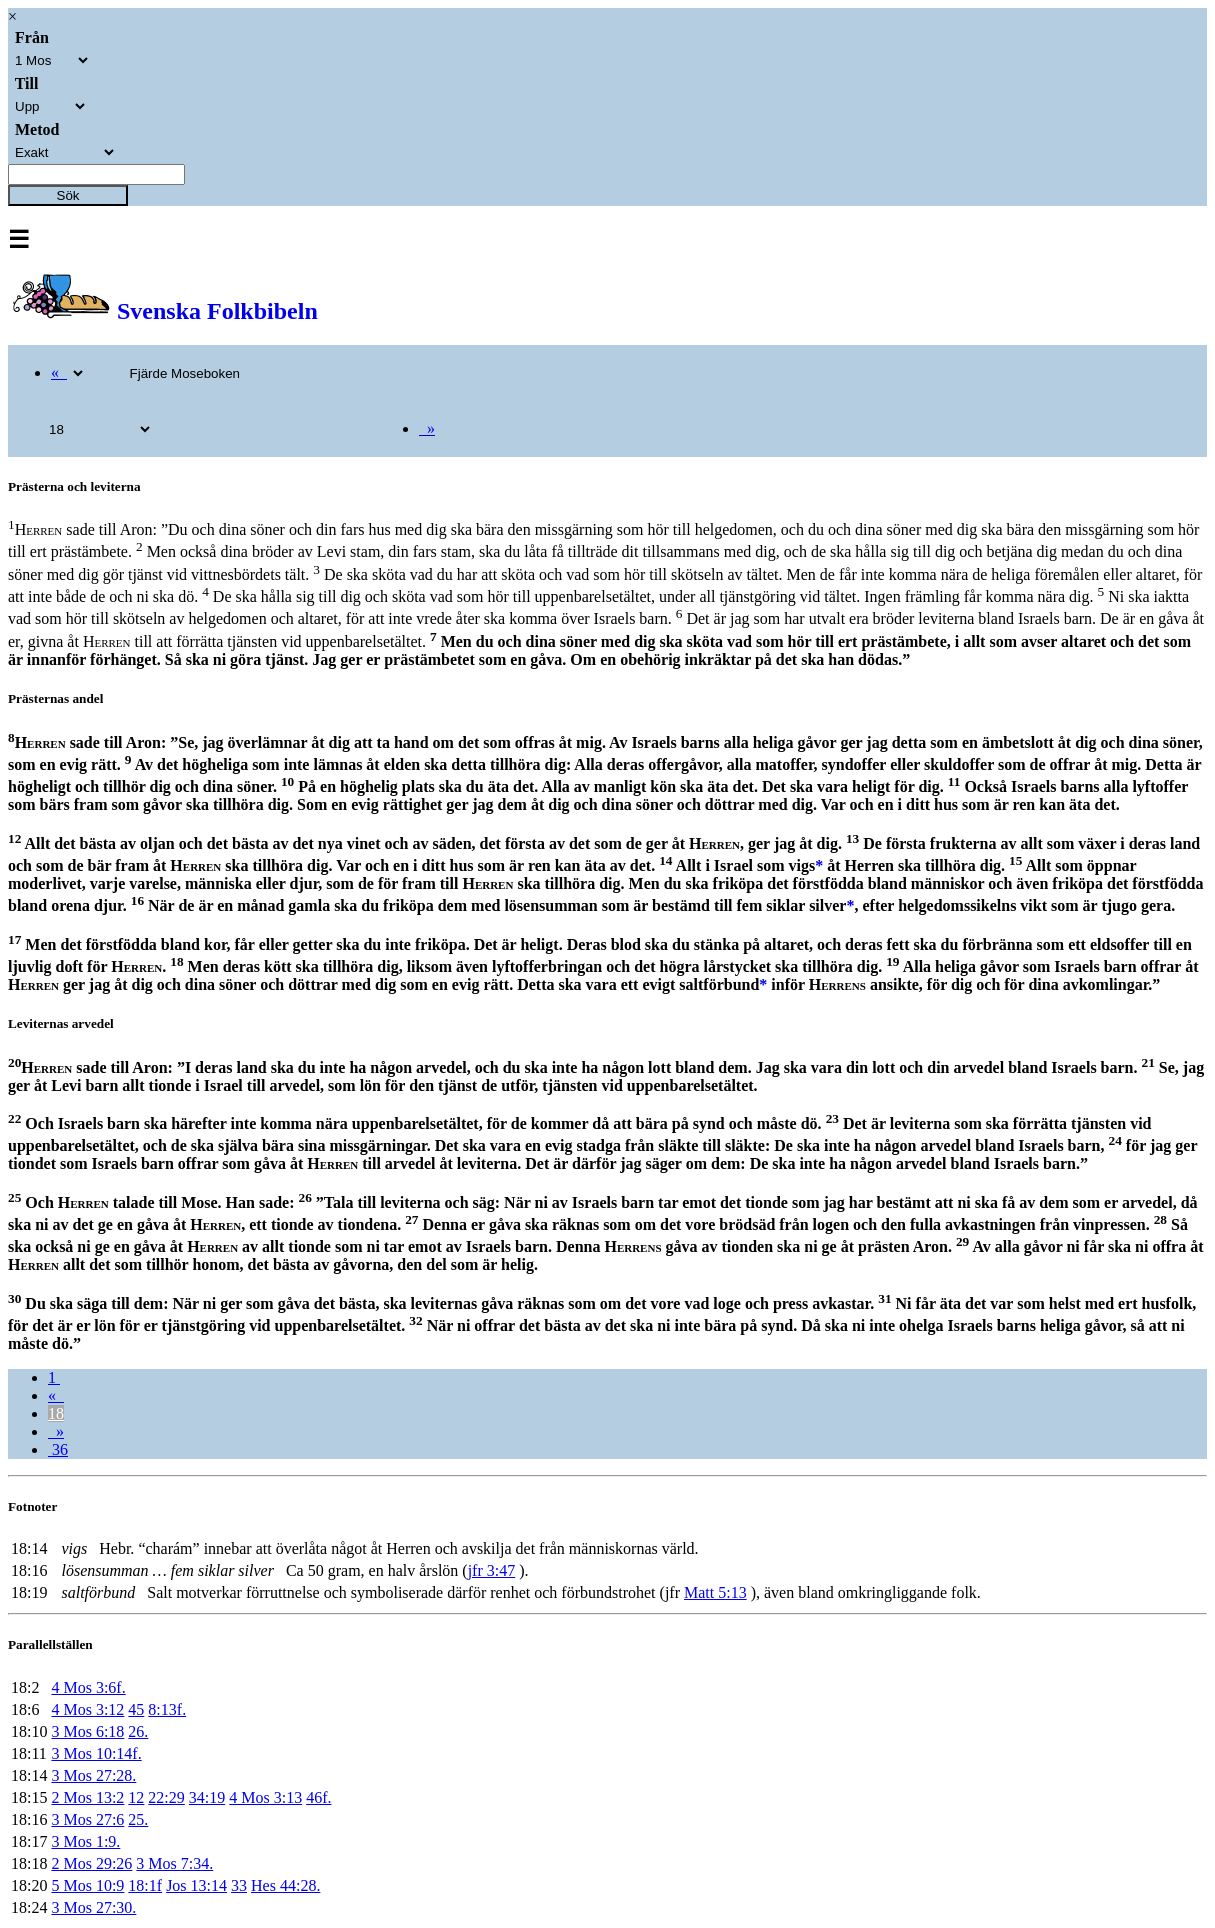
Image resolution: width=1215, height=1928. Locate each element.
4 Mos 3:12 (87, 1709)
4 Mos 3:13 (265, 1797)
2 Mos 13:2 (87, 1797)
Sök (68, 195)
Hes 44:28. (285, 1885)
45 (136, 1709)
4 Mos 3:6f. (88, 1687)
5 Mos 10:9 (87, 1885)
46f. (318, 1797)
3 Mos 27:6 (87, 1819)
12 (136, 1797)
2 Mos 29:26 (91, 1863)
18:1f (145, 1885)
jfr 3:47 (492, 1570)
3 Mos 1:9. (85, 1841)
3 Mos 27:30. (93, 1907)
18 (56, 1413)
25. (138, 1819)
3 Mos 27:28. (93, 1775)
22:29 (166, 1797)
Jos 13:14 (196, 1885)
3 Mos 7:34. (174, 1863)
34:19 (207, 1797)
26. (138, 1731)
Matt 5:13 (715, 1592)
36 (58, 1449)
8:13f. (167, 1709)
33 (239, 1885)
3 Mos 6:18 (87, 1731)
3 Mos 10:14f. (96, 1753)
